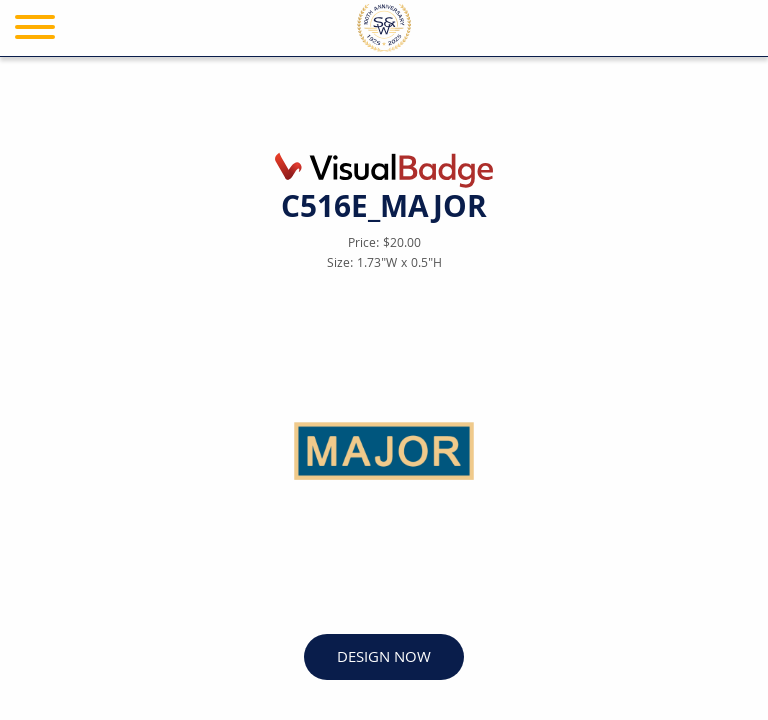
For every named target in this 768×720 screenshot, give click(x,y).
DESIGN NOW (384, 658)
